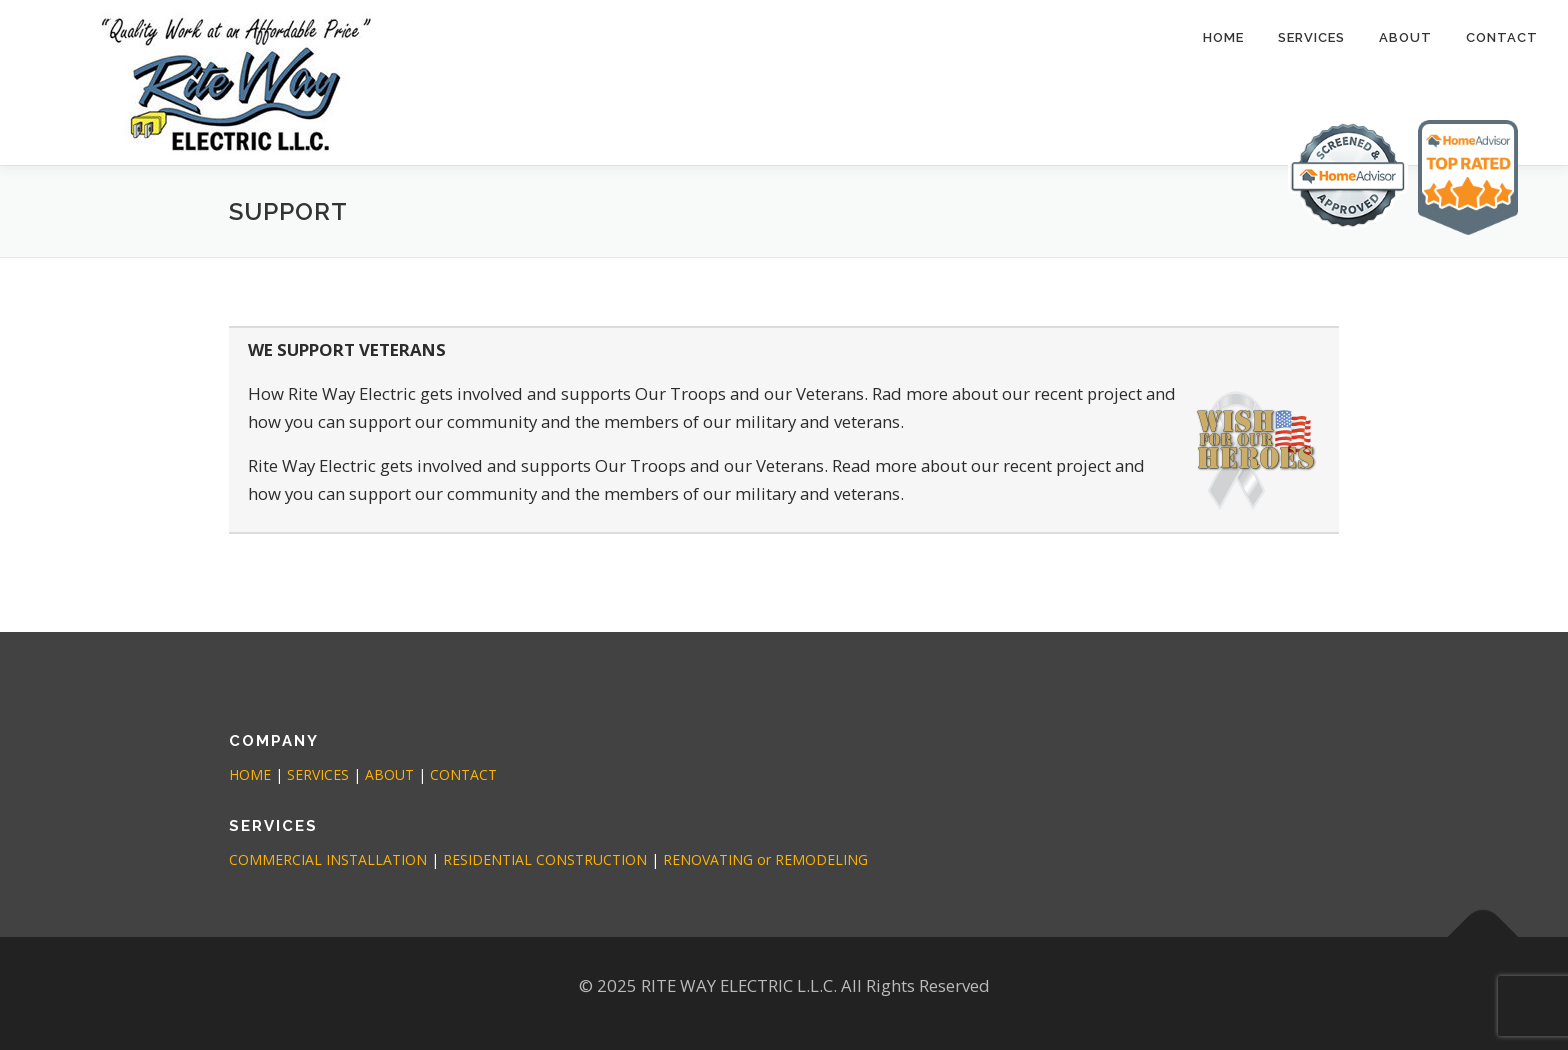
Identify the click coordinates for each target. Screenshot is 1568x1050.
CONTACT (1502, 37)
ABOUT (1405, 37)
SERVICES (1311, 37)
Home (1223, 37)
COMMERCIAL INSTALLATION (328, 859)
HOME (250, 774)
